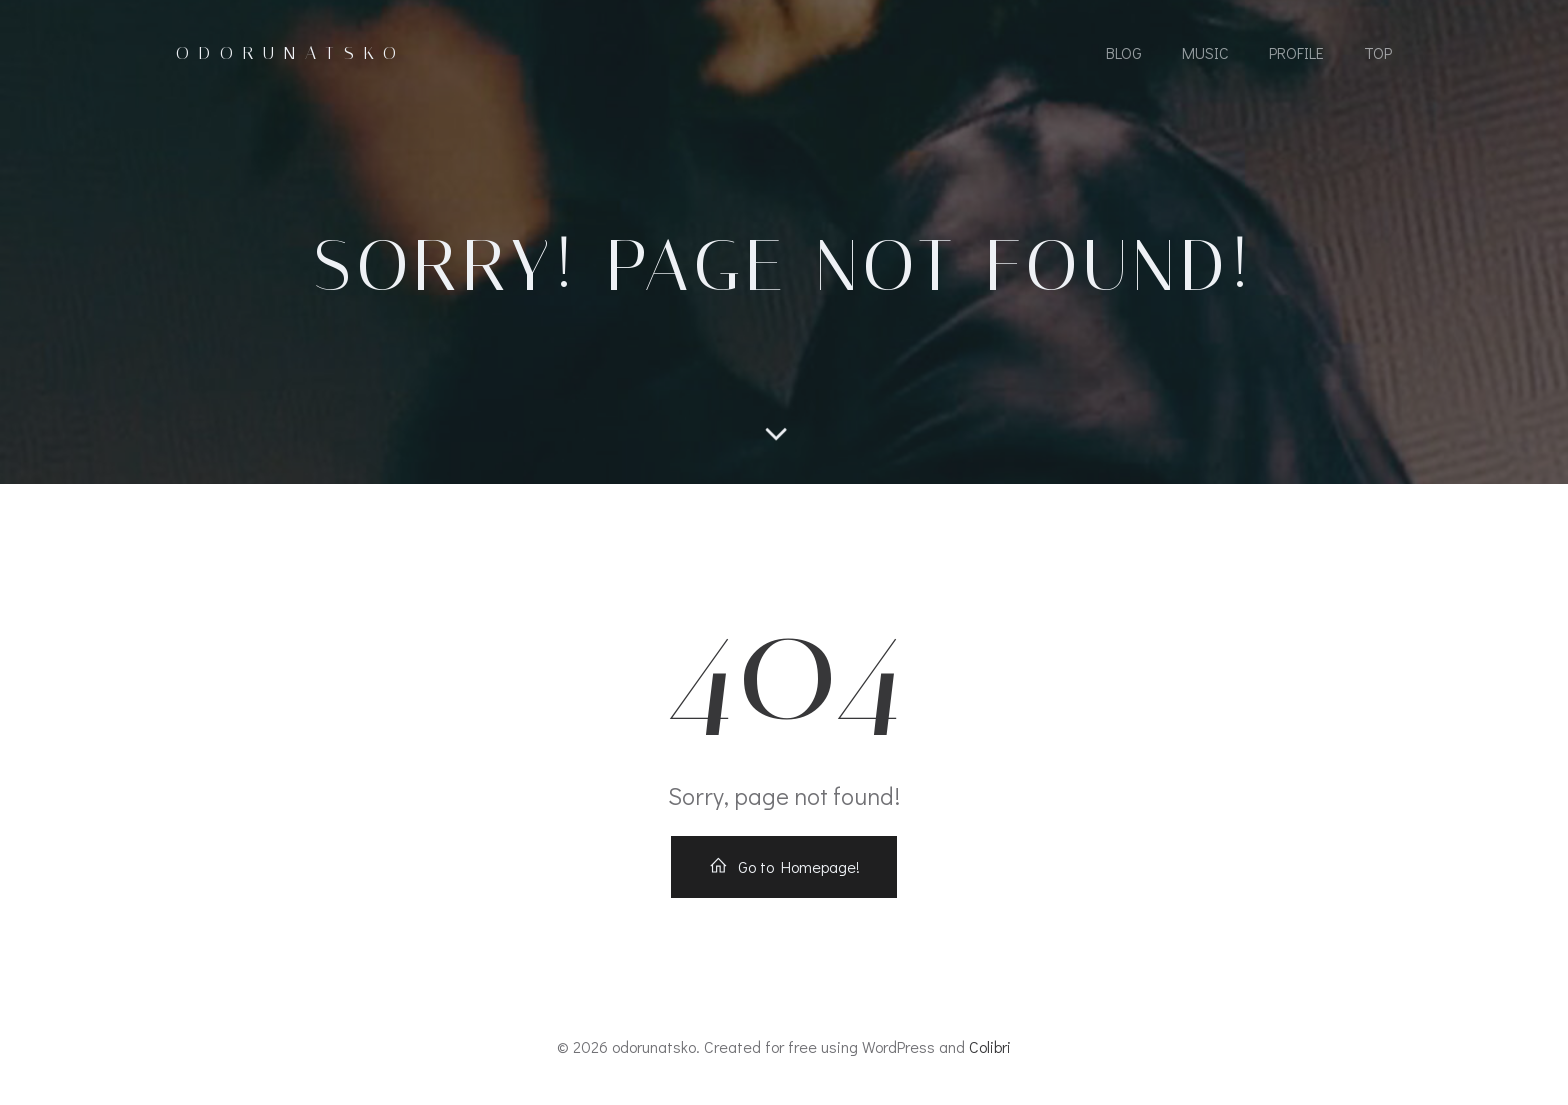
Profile (1296, 52)
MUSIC (1205, 52)
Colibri (990, 1046)
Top (1378, 52)
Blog (1124, 52)
